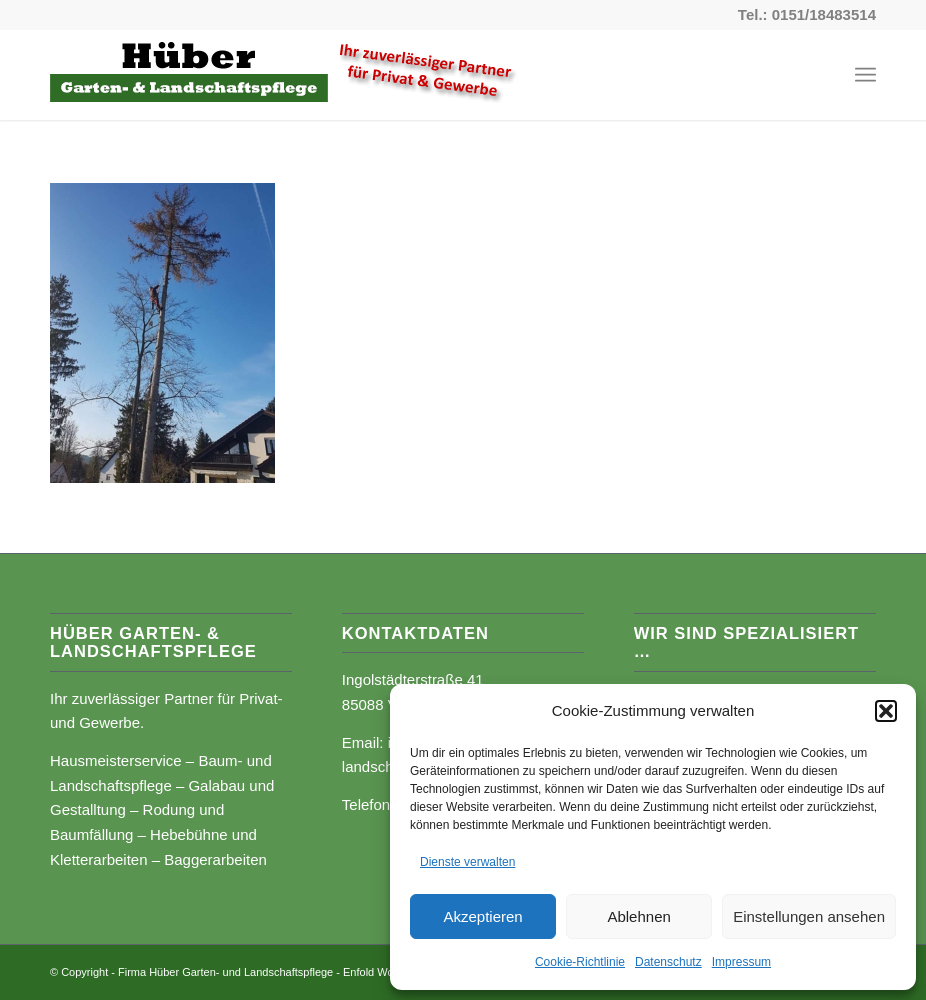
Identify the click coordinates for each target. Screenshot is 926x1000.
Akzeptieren (482, 916)
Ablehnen (638, 916)
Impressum (741, 962)
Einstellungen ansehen (809, 916)
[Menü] (865, 75)
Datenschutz (668, 962)
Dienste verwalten (467, 862)
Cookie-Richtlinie (580, 962)
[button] (886, 711)
